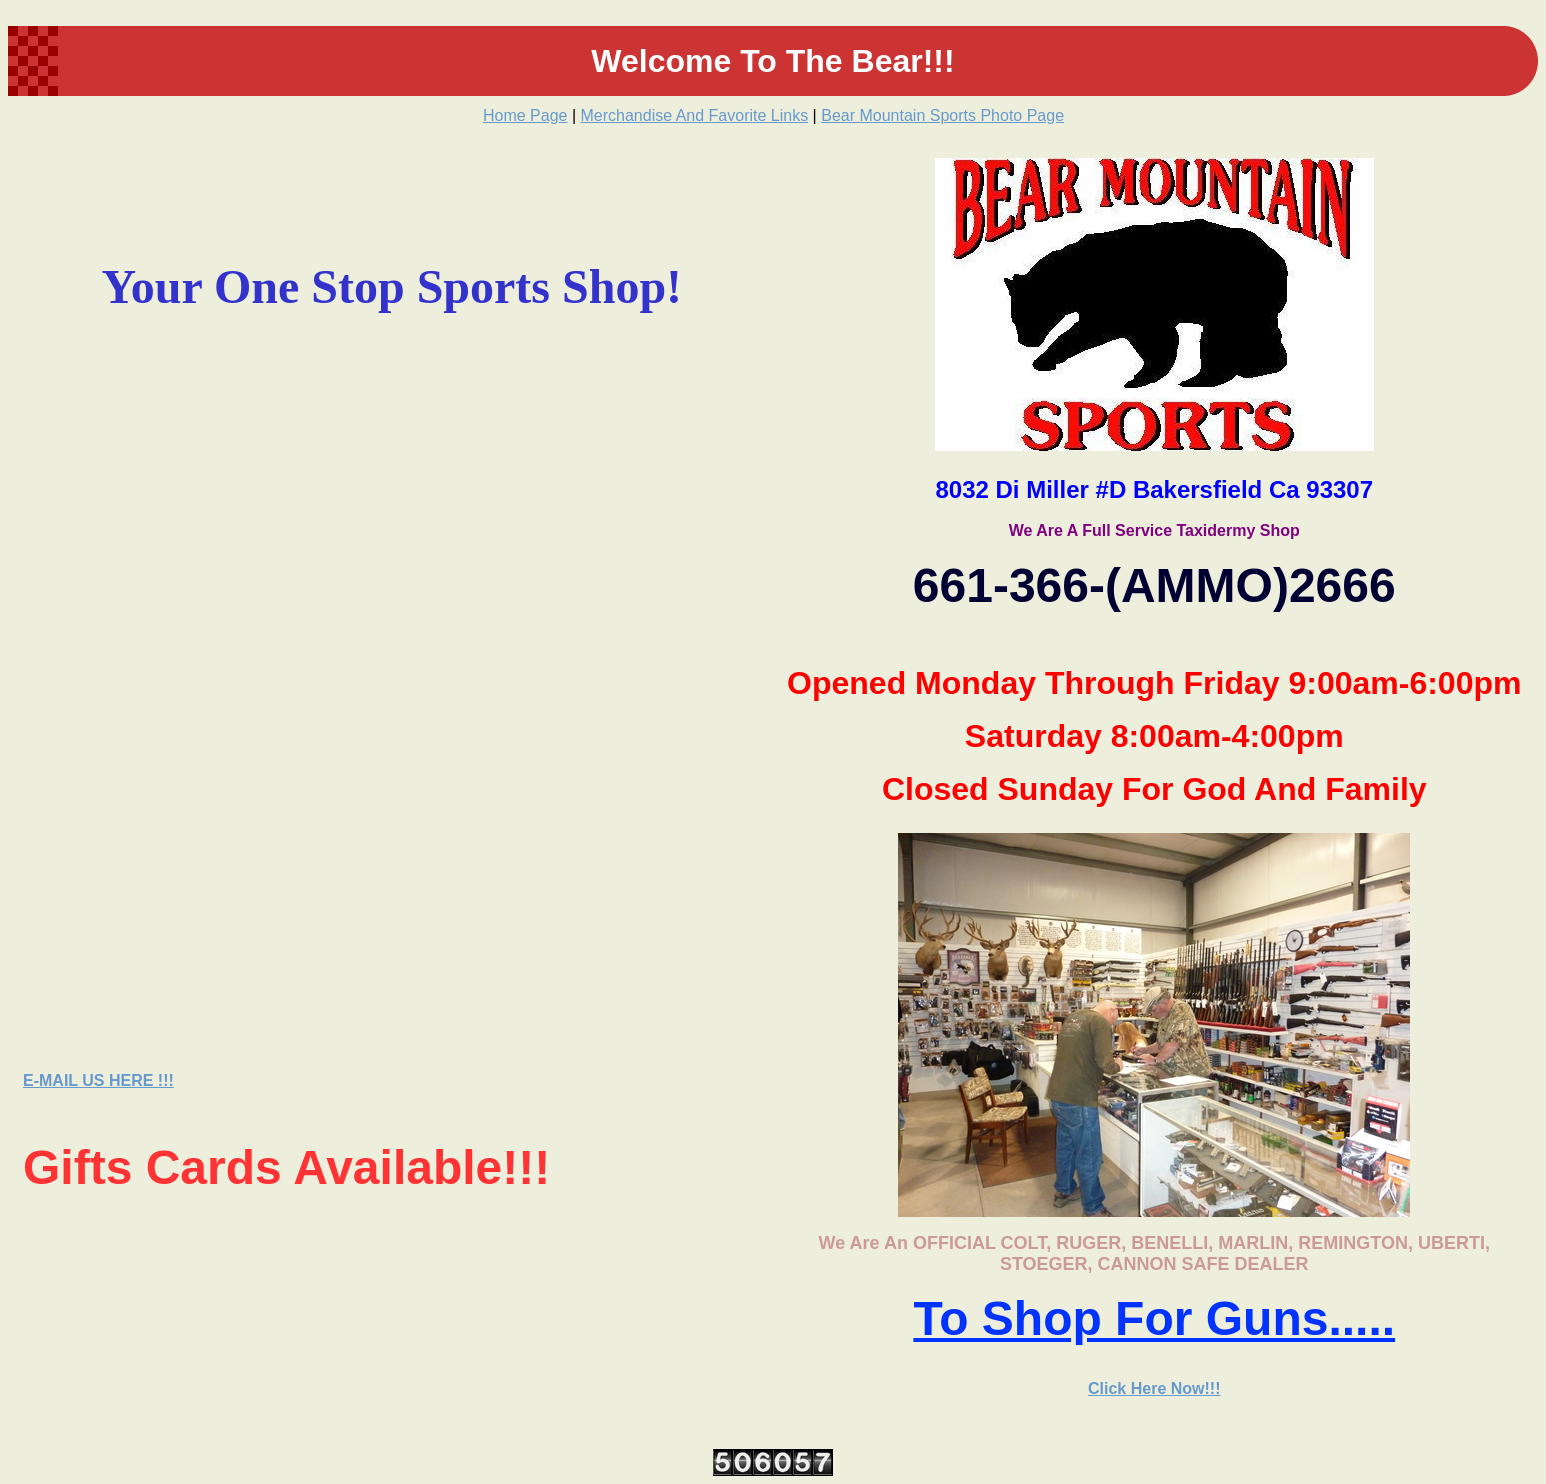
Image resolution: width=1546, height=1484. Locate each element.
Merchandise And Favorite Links (695, 115)
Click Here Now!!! (1154, 1388)
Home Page (525, 115)
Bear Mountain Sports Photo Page (942, 115)
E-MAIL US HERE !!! (98, 1080)
